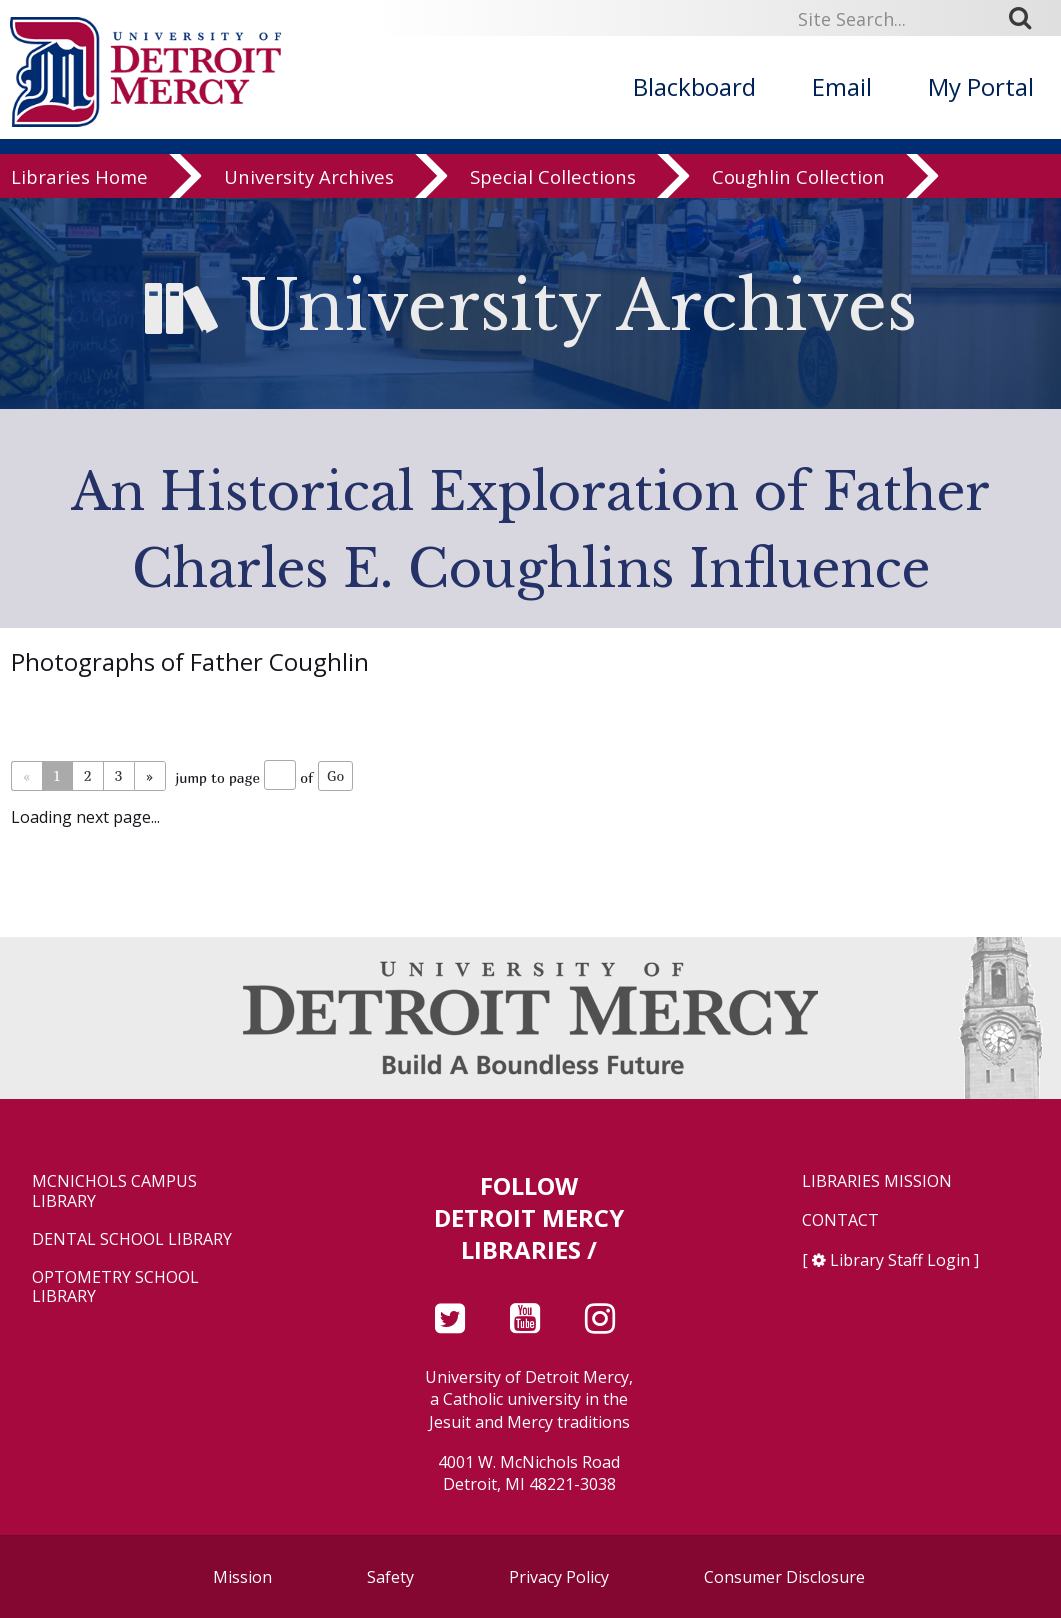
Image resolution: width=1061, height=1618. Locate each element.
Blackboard (694, 86)
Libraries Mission (877, 1181)
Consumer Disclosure (784, 1577)
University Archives (309, 194)
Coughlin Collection (798, 194)
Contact (840, 1220)
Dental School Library (132, 1239)
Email (842, 86)
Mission (242, 1577)
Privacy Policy (559, 1577)
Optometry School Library (115, 1287)
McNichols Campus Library (114, 1191)
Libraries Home (79, 194)
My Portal (981, 86)
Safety (390, 1577)
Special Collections (553, 194)
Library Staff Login (900, 1260)
